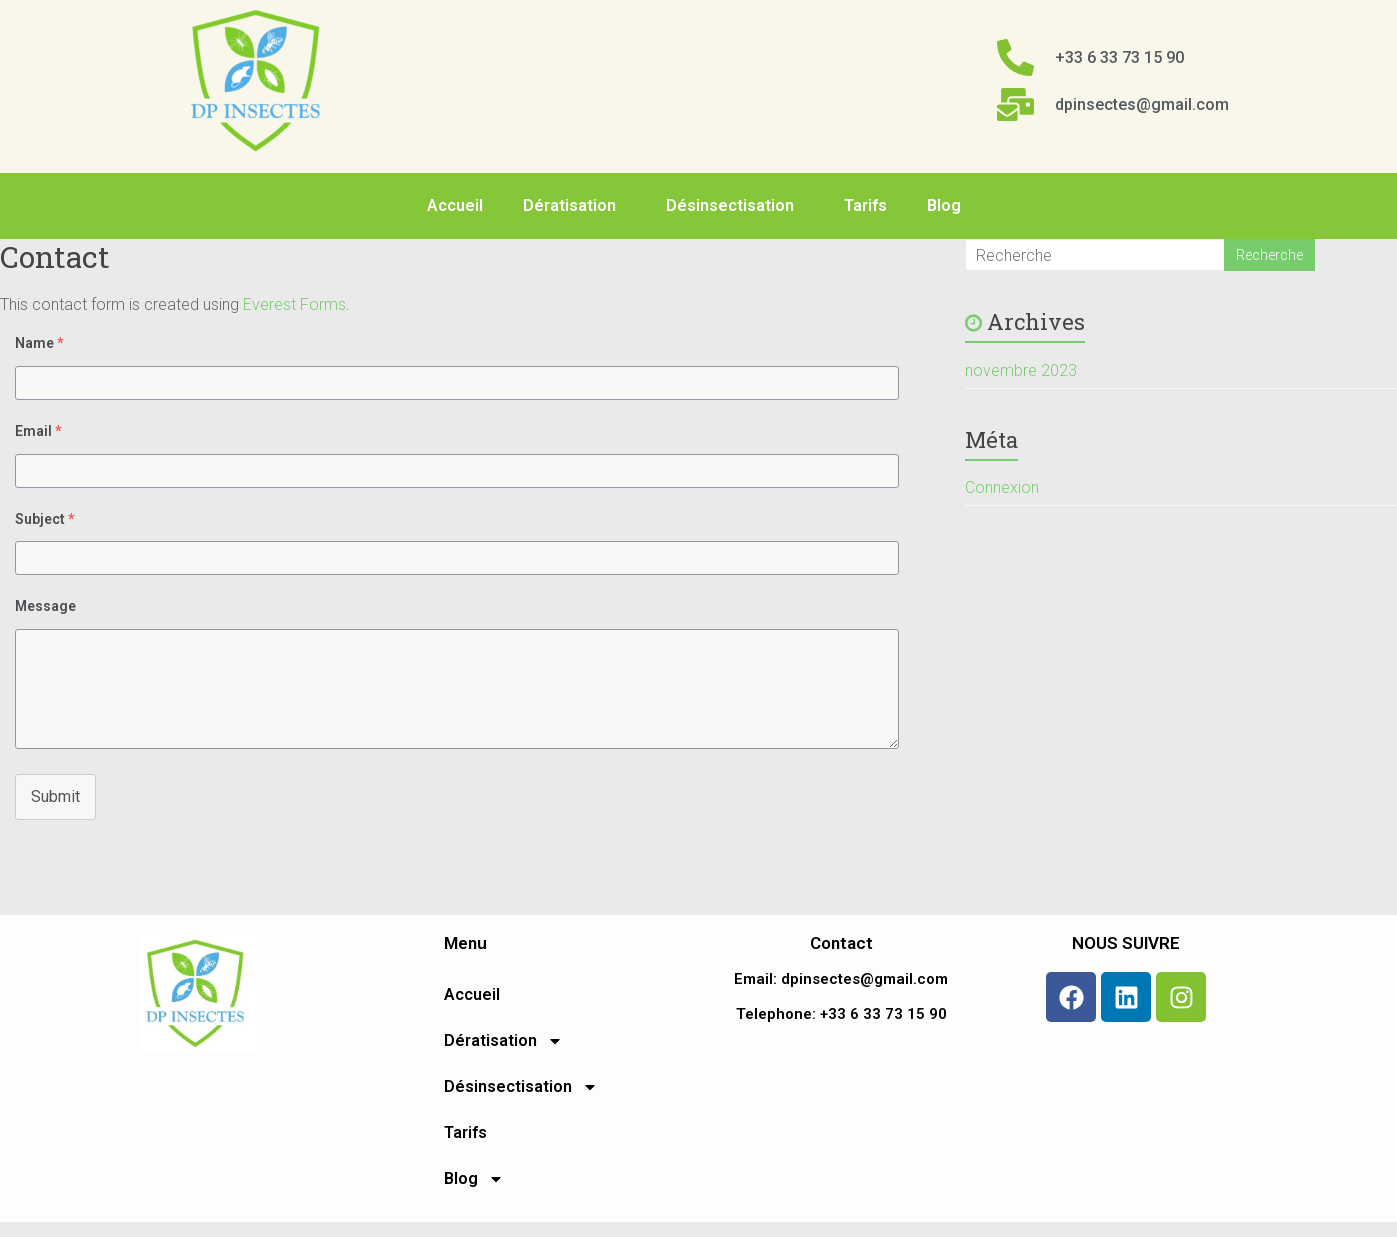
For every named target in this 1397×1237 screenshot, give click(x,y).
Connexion (1002, 487)
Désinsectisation (735, 206)
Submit (55, 796)
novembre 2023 (1021, 370)
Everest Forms (294, 304)
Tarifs (865, 205)
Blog (949, 206)
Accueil (455, 205)
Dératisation (574, 206)
